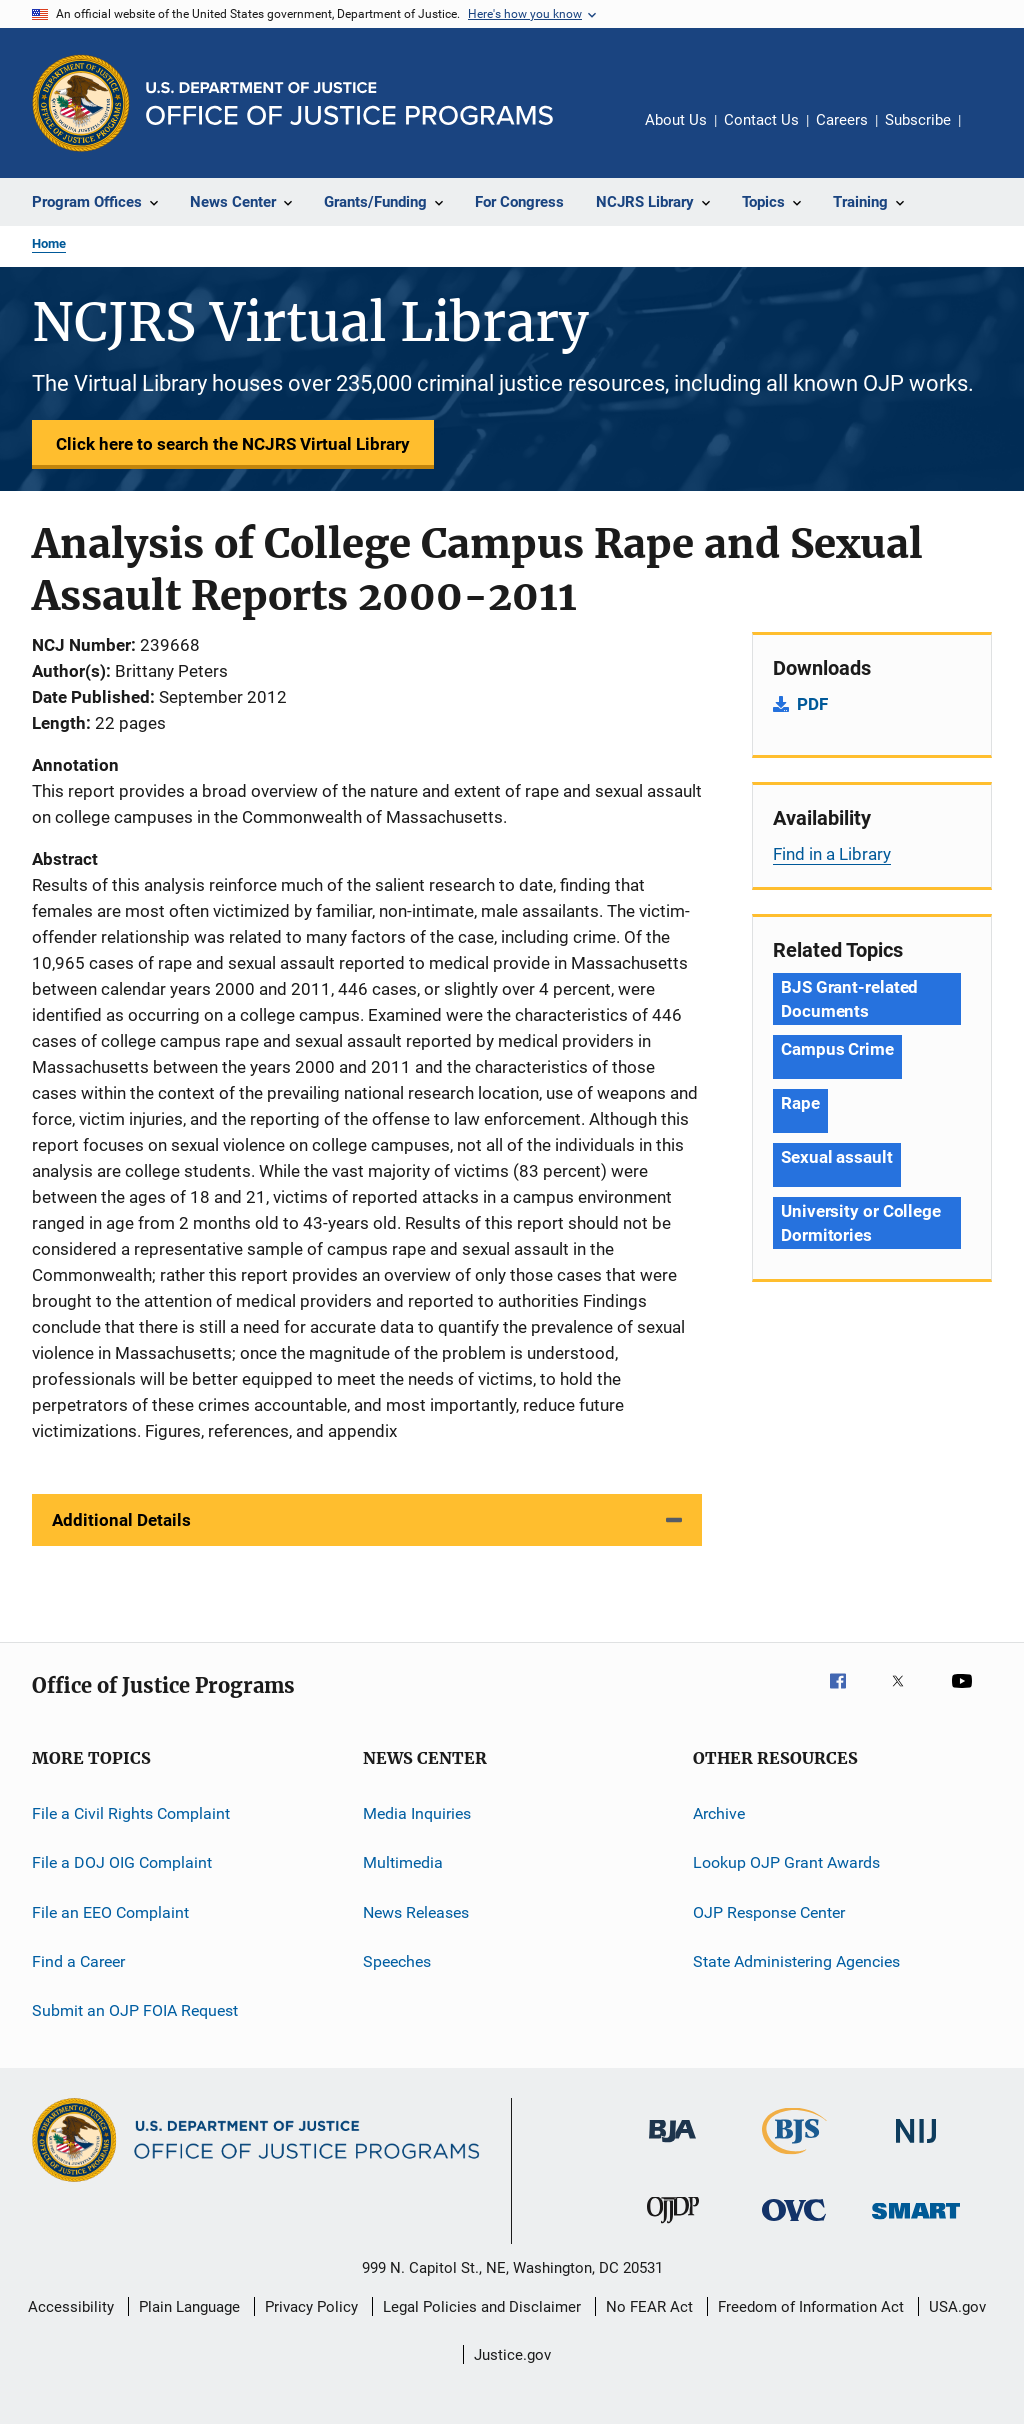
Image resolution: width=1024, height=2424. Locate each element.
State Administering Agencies (796, 1961)
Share (992, 134)
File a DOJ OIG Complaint (122, 1862)
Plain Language (189, 2307)
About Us (676, 120)
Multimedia (403, 1862)
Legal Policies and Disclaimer (482, 2307)
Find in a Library (832, 854)
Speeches (397, 1961)
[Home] (349, 103)
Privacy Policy (311, 2307)
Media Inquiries (417, 1813)
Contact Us (761, 120)
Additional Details (121, 1520)
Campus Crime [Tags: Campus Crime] (837, 1049)
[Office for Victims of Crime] (794, 2224)
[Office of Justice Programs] (81, 103)
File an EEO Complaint (110, 1912)
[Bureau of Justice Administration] (672, 2146)
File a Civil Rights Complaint (131, 1813)
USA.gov (957, 2307)
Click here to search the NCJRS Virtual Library (233, 444)
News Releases (416, 1912)
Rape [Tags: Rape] (800, 1103)
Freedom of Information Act (811, 2307)
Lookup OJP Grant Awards (786, 1862)
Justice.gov (512, 2355)
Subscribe (918, 120)
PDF (812, 704)
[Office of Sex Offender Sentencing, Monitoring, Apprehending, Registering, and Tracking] (916, 2222)
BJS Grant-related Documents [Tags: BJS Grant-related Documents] (849, 999)
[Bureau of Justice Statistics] (794, 2158)
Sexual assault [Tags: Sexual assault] (837, 1157)
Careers (842, 120)
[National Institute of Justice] (916, 2146)
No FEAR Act (649, 2307)
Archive (719, 1813)
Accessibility (71, 2307)
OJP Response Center (769, 1912)
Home (49, 243)
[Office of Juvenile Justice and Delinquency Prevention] (673, 2227)
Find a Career (78, 1961)
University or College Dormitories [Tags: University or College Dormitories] (861, 1223)
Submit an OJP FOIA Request (135, 2010)
